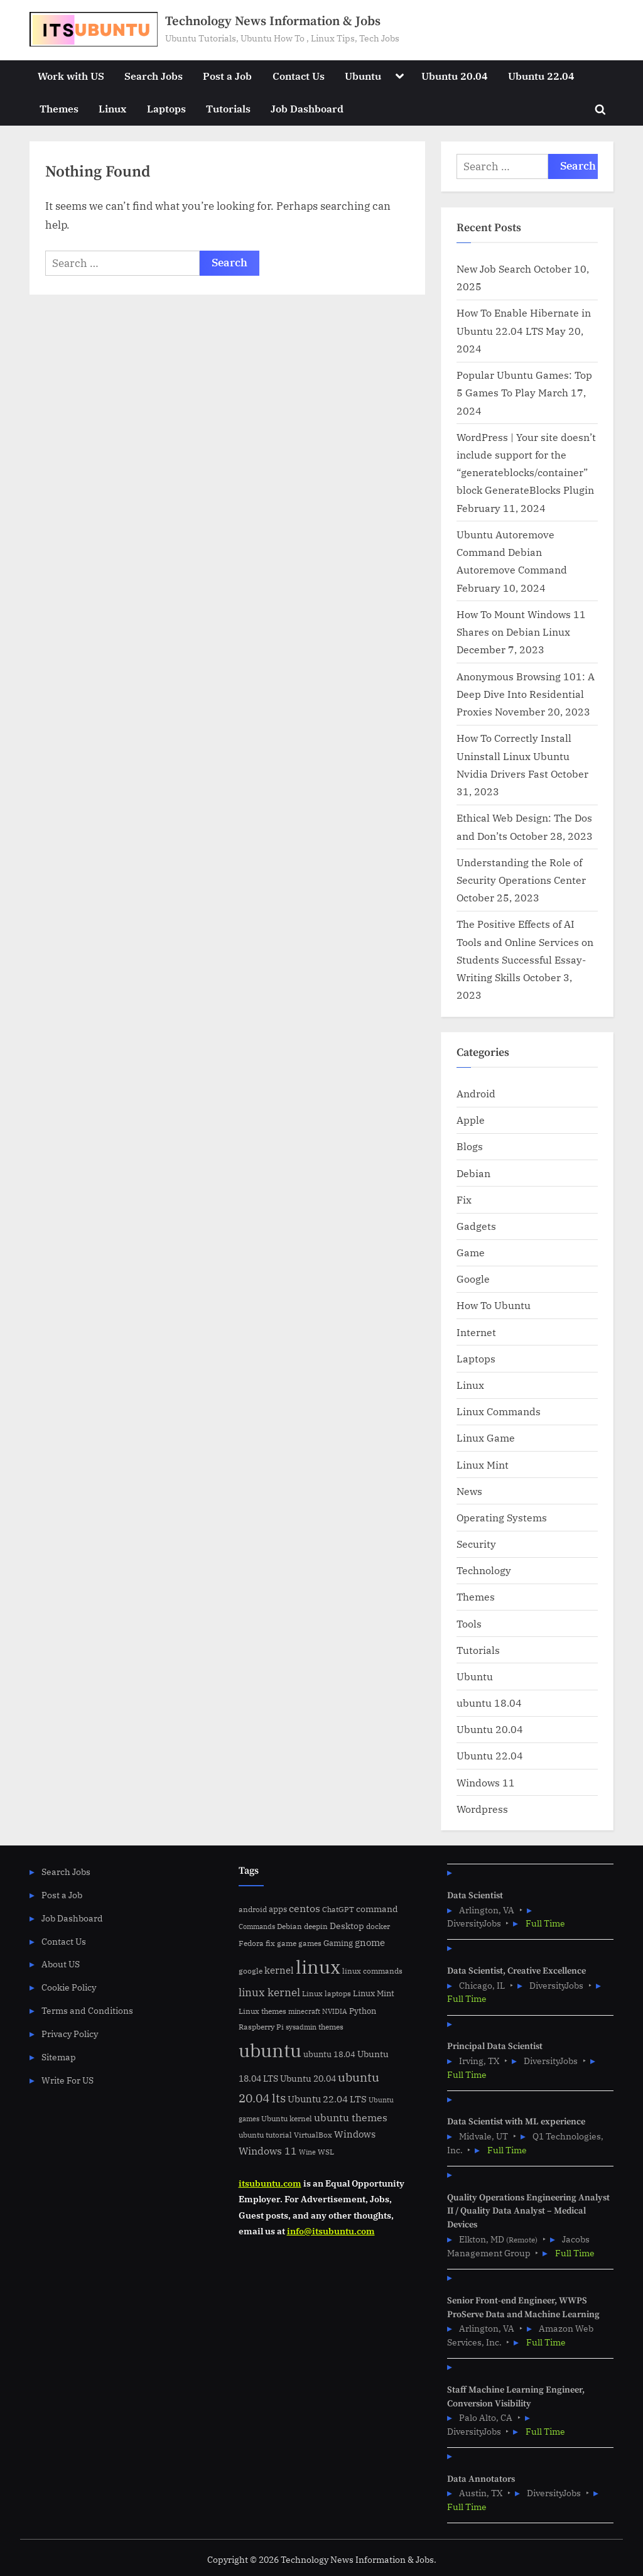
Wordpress (482, 1808)
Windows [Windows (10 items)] (355, 2134)
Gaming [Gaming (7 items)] (338, 1943)
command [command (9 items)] (377, 1909)
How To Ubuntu (494, 1305)
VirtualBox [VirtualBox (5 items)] (313, 2134)
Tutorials (228, 108)
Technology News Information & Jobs (273, 21)
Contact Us (299, 75)
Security (476, 1543)
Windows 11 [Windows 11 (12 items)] (268, 2150)
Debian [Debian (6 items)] (289, 1926)
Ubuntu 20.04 (454, 75)
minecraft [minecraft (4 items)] (304, 2011)
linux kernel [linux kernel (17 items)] (269, 1992)
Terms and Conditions (87, 2010)
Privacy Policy (69, 2034)
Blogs (470, 1146)
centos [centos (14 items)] (304, 1908)
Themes (59, 108)
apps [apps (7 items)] (278, 1909)
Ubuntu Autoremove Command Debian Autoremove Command (512, 552)
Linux (112, 108)
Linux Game (486, 1437)
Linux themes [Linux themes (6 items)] (262, 2011)
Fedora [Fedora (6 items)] (251, 1943)
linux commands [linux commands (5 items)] (372, 1970)
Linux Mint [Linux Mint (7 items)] (373, 1993)
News (469, 1490)
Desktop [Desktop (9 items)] (347, 1926)
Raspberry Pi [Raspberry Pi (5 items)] (261, 2026)
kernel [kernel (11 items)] (279, 1970)
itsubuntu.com (270, 2183)
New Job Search (494, 268)
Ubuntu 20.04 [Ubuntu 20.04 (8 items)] (308, 2078)
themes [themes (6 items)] (330, 2026)
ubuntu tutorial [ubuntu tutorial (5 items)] (265, 2134)
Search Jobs (153, 75)
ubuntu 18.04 (489, 1702)
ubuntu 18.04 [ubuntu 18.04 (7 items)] (329, 2054)
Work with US (71, 75)
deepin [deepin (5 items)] (316, 1926)
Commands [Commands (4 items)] (257, 1926)
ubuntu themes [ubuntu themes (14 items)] (350, 2117)
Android (476, 1093)
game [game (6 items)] (286, 1943)
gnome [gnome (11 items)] (370, 1942)
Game (471, 1252)
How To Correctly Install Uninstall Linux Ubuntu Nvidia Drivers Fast (514, 755)
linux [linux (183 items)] (318, 1967)
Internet (476, 1332)
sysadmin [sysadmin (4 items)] (301, 2027)
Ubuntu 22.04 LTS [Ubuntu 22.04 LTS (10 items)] (327, 2099)
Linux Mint (483, 1464)
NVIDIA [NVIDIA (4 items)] (334, 2011)
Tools (469, 1623)
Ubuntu (363, 75)
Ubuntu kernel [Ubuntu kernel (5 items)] (286, 2118)
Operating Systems (502, 1517)
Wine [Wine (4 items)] (307, 2152)
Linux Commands (499, 1411)
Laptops (166, 108)
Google (473, 1278)
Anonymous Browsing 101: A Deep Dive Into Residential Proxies (526, 694)
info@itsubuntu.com (331, 2231)
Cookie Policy (68, 1987)
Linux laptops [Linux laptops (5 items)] (326, 1993)
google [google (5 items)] (250, 1970)
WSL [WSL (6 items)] (326, 2151)
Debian (473, 1173)
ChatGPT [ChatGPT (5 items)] (338, 1909)
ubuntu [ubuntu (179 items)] (270, 2050)
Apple (471, 1119)
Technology (484, 1570)
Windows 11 (486, 1782)
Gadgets (476, 1225)
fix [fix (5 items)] (270, 1943)
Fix (464, 1199)
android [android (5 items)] (253, 1909)
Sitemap (58, 2057)
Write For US (67, 2080)
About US (60, 1964)
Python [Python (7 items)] (362, 2011)
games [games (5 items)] (310, 1943)
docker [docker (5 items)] (378, 1926)
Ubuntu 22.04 (541, 75)
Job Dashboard (307, 108)
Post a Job (227, 75)
